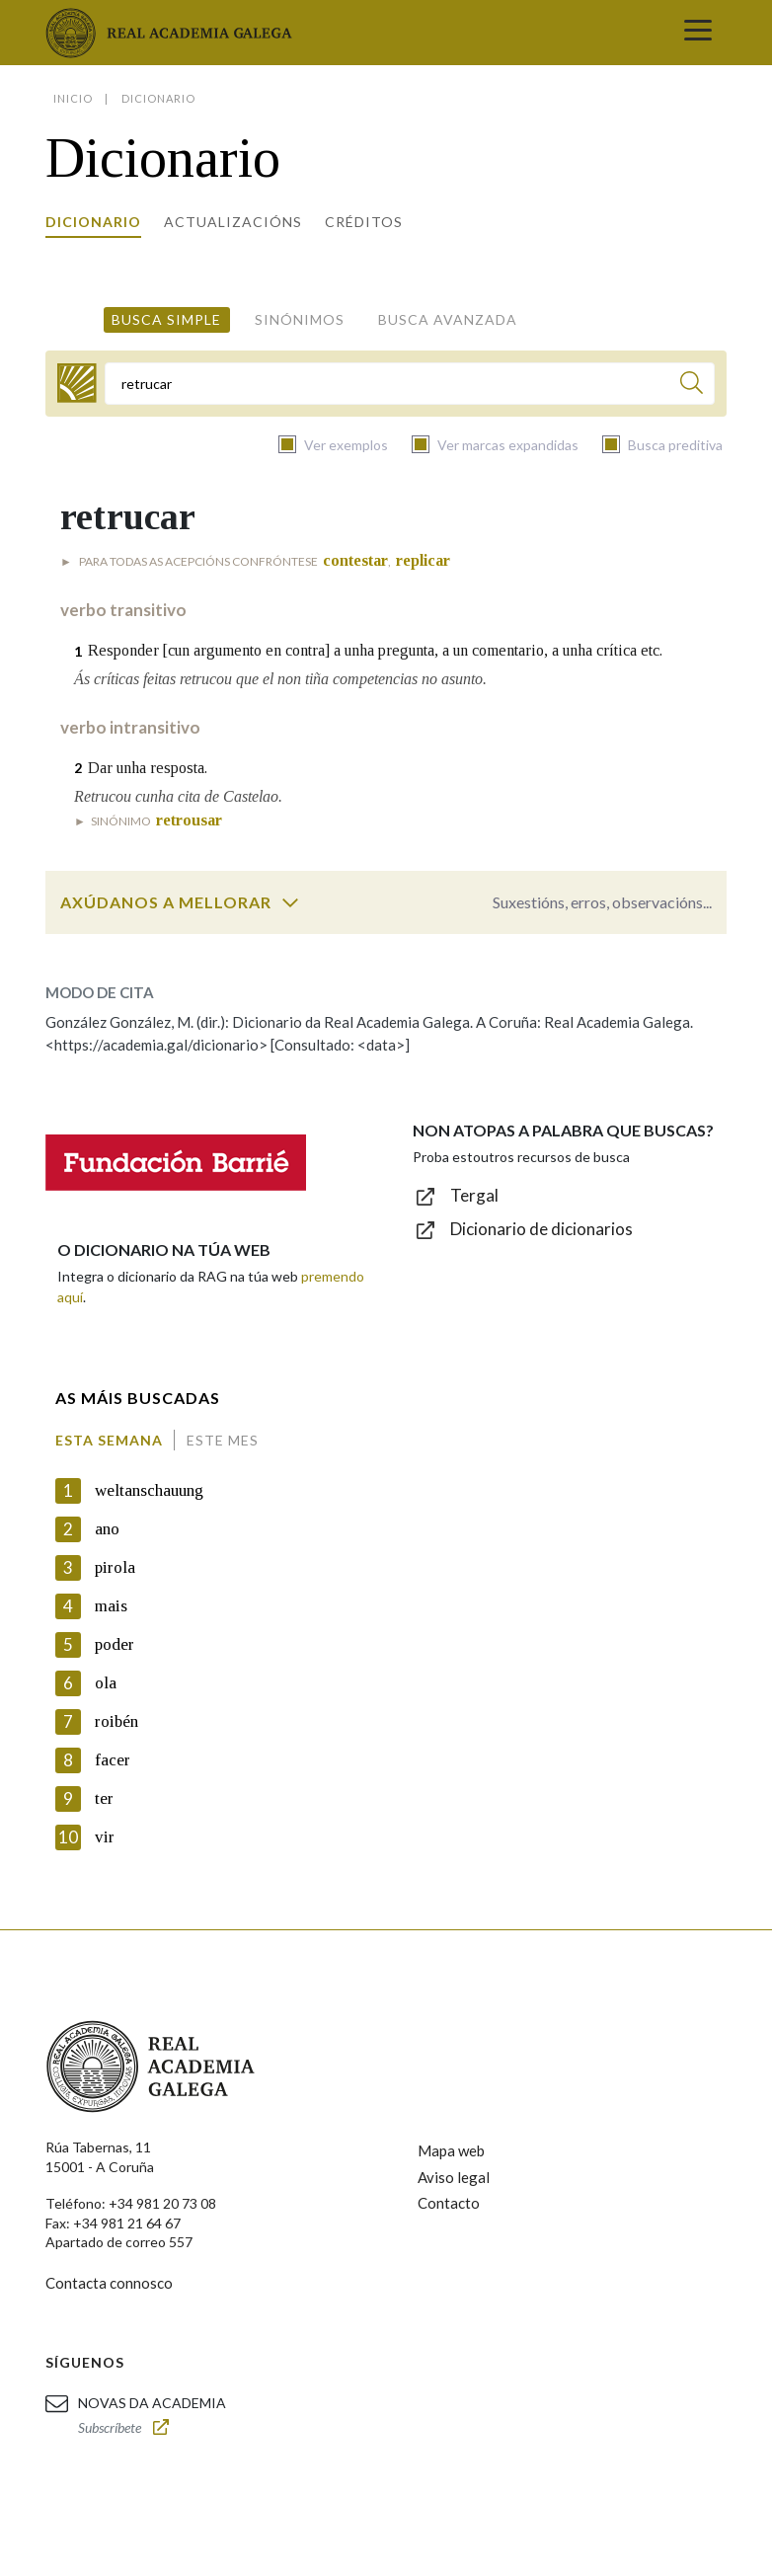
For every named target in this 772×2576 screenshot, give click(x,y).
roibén (116, 1721)
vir (105, 1837)
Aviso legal (454, 2177)
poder (114, 1644)
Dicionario (93, 221)
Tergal (474, 1195)
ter (104, 1798)
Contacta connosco (109, 2283)
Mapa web (451, 2150)
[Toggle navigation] (698, 32)
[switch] (290, 902)
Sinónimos (300, 319)
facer (112, 1760)
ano (107, 1529)
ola (105, 1683)
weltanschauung (149, 1490)
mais (111, 1606)
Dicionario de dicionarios (541, 1228)
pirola (115, 1567)
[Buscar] (691, 385)
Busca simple (166, 319)
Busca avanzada (447, 319)
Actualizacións (233, 221)
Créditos (364, 221)
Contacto (449, 2203)
